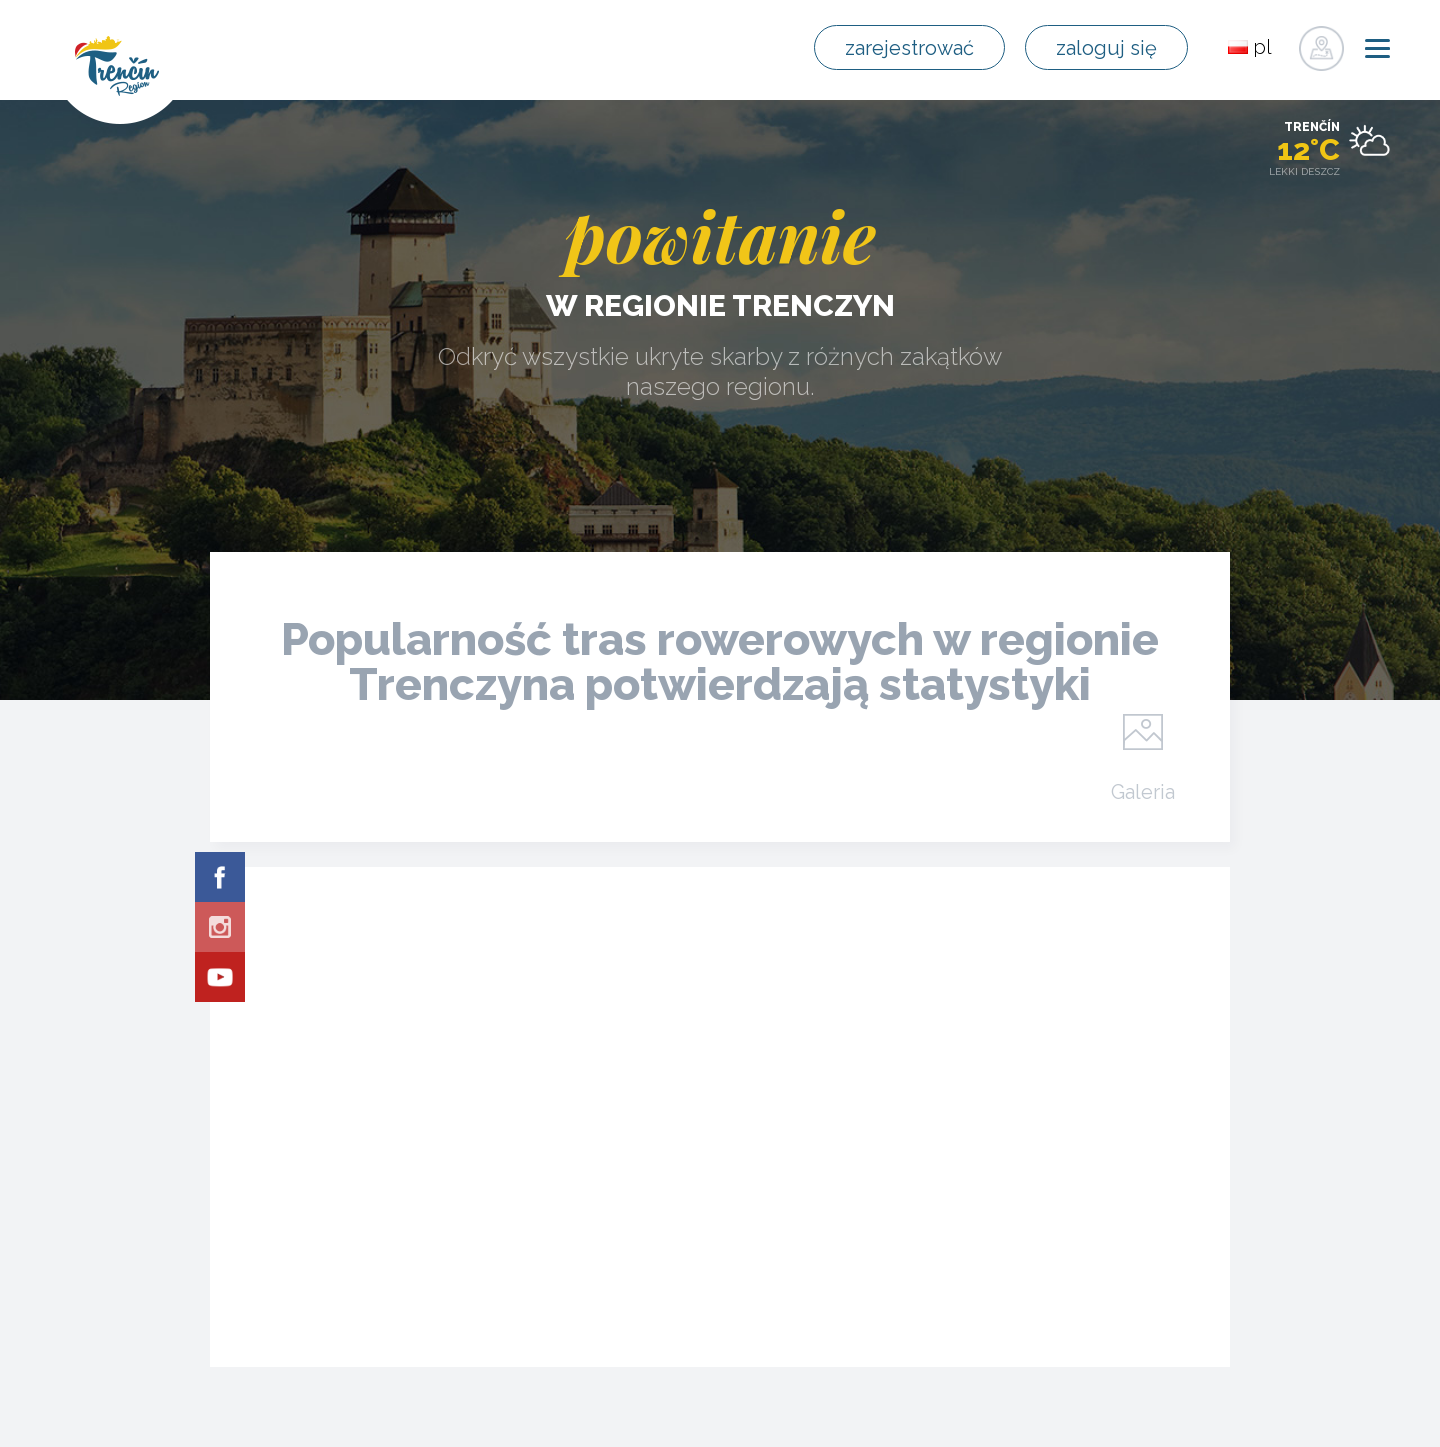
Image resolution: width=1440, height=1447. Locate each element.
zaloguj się (1106, 48)
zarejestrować (909, 48)
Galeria (1143, 791)
